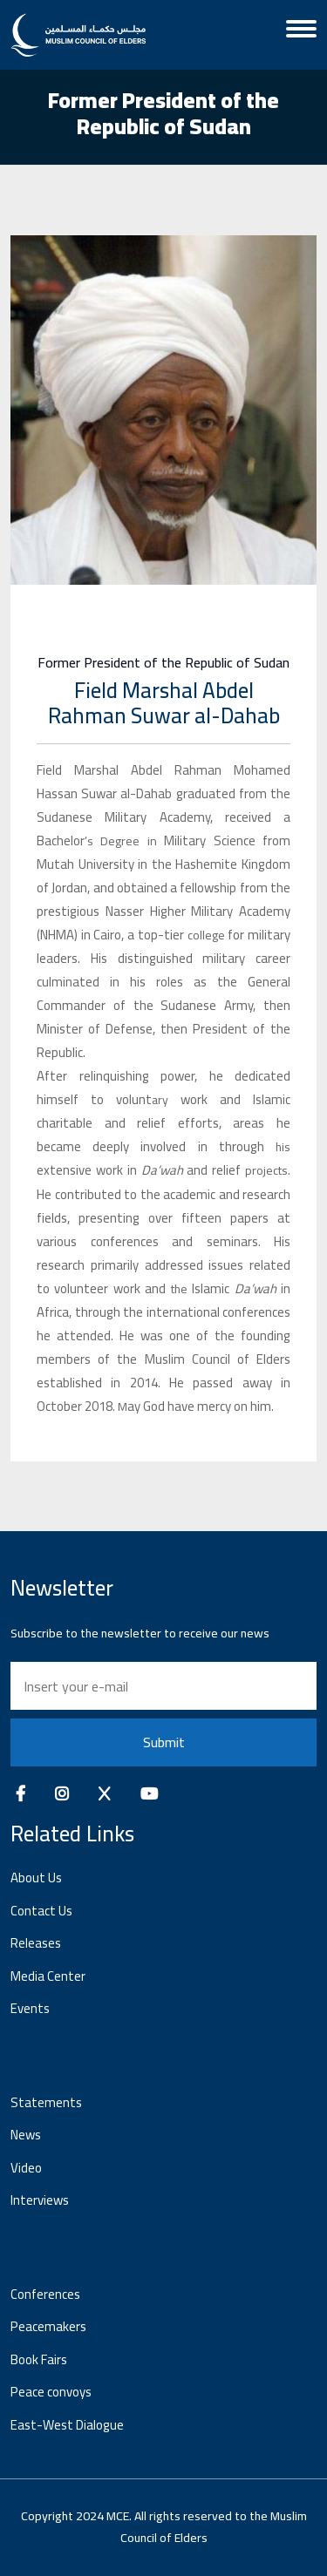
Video (26, 2167)
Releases (35, 1943)
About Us (36, 1877)
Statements (46, 2102)
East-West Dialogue (67, 2424)
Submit (164, 1742)
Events (30, 2008)
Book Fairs (38, 2359)
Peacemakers (48, 2326)
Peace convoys (51, 2391)
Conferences (45, 2294)
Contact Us (41, 1910)
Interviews (39, 2200)
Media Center (47, 1976)
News (25, 2134)
